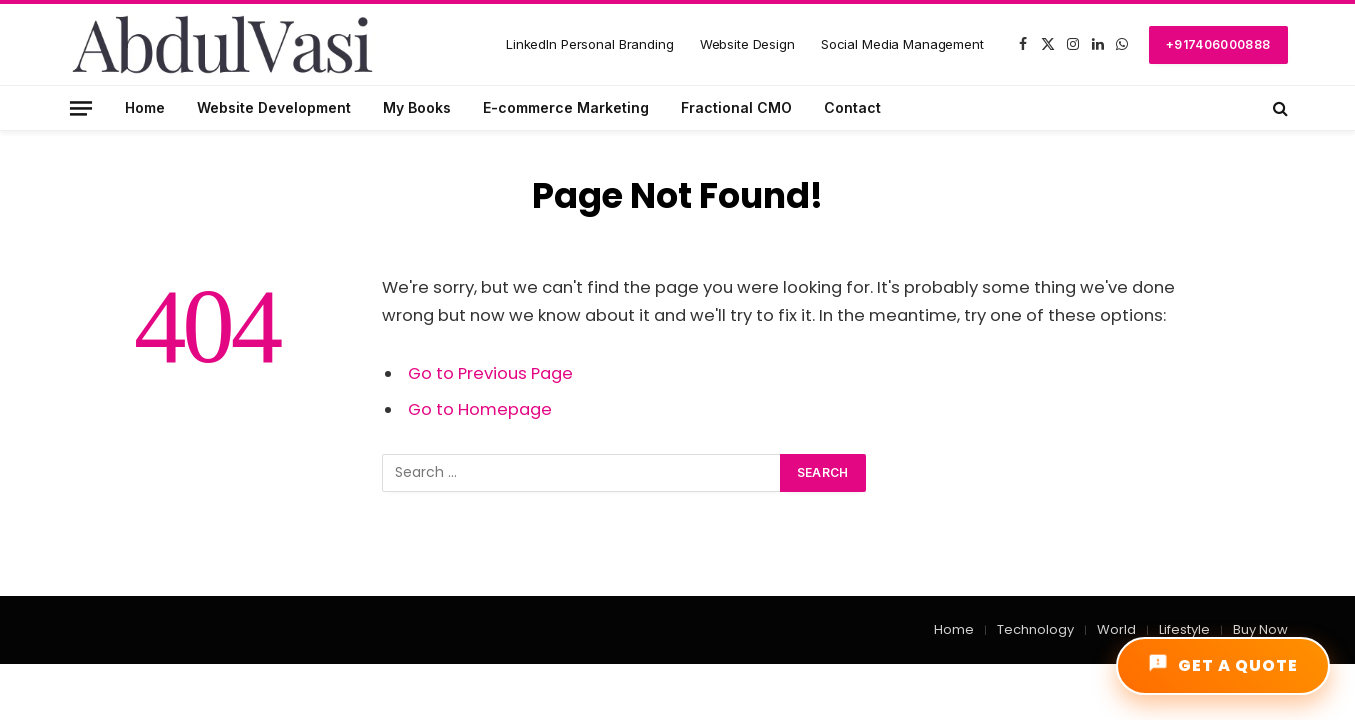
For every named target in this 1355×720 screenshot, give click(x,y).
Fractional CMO (736, 107)
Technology (1035, 629)
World (1116, 629)
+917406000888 (1218, 44)
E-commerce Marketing (566, 107)
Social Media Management (902, 44)
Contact (852, 107)
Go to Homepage (480, 409)
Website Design (747, 44)
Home (145, 107)
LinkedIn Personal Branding (590, 44)
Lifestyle (1184, 629)
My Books (417, 107)
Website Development (274, 107)
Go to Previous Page (490, 373)
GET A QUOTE (1223, 665)
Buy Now (1260, 629)
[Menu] (80, 107)
